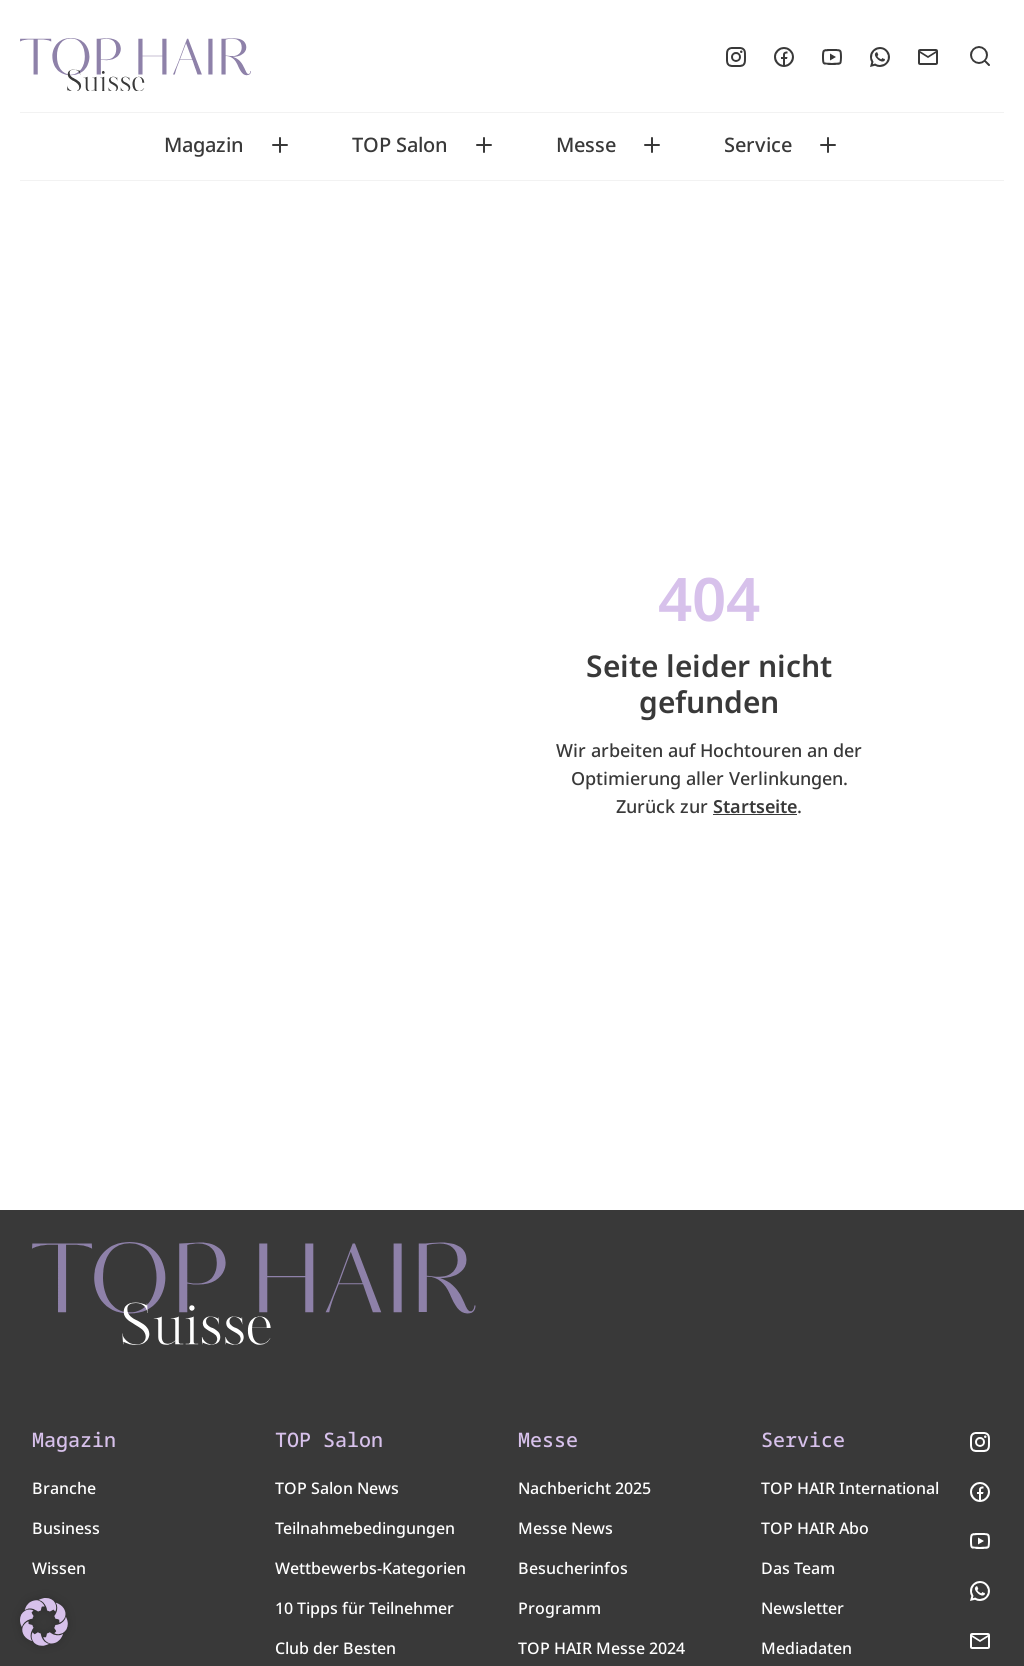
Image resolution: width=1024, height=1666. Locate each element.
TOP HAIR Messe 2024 (601, 1653)
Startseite (755, 806)
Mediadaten (806, 1653)
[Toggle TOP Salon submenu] (484, 145)
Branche (64, 1493)
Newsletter (802, 1613)
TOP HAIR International (850, 1493)
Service (758, 145)
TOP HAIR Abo (815, 1533)
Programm (559, 1613)
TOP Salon (400, 145)
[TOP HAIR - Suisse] (262, 1295)
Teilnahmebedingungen (365, 1533)
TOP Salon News (337, 1493)
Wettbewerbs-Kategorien (370, 1573)
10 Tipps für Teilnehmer (364, 1613)
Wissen (59, 1573)
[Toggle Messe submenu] (652, 145)
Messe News (565, 1533)
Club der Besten (335, 1653)
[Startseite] (135, 57)
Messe (586, 145)
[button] (44, 1622)
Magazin (204, 145)
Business (66, 1533)
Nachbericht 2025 (584, 1493)
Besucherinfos (573, 1573)
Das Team (798, 1573)
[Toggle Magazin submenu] (280, 145)
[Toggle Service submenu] (828, 145)
